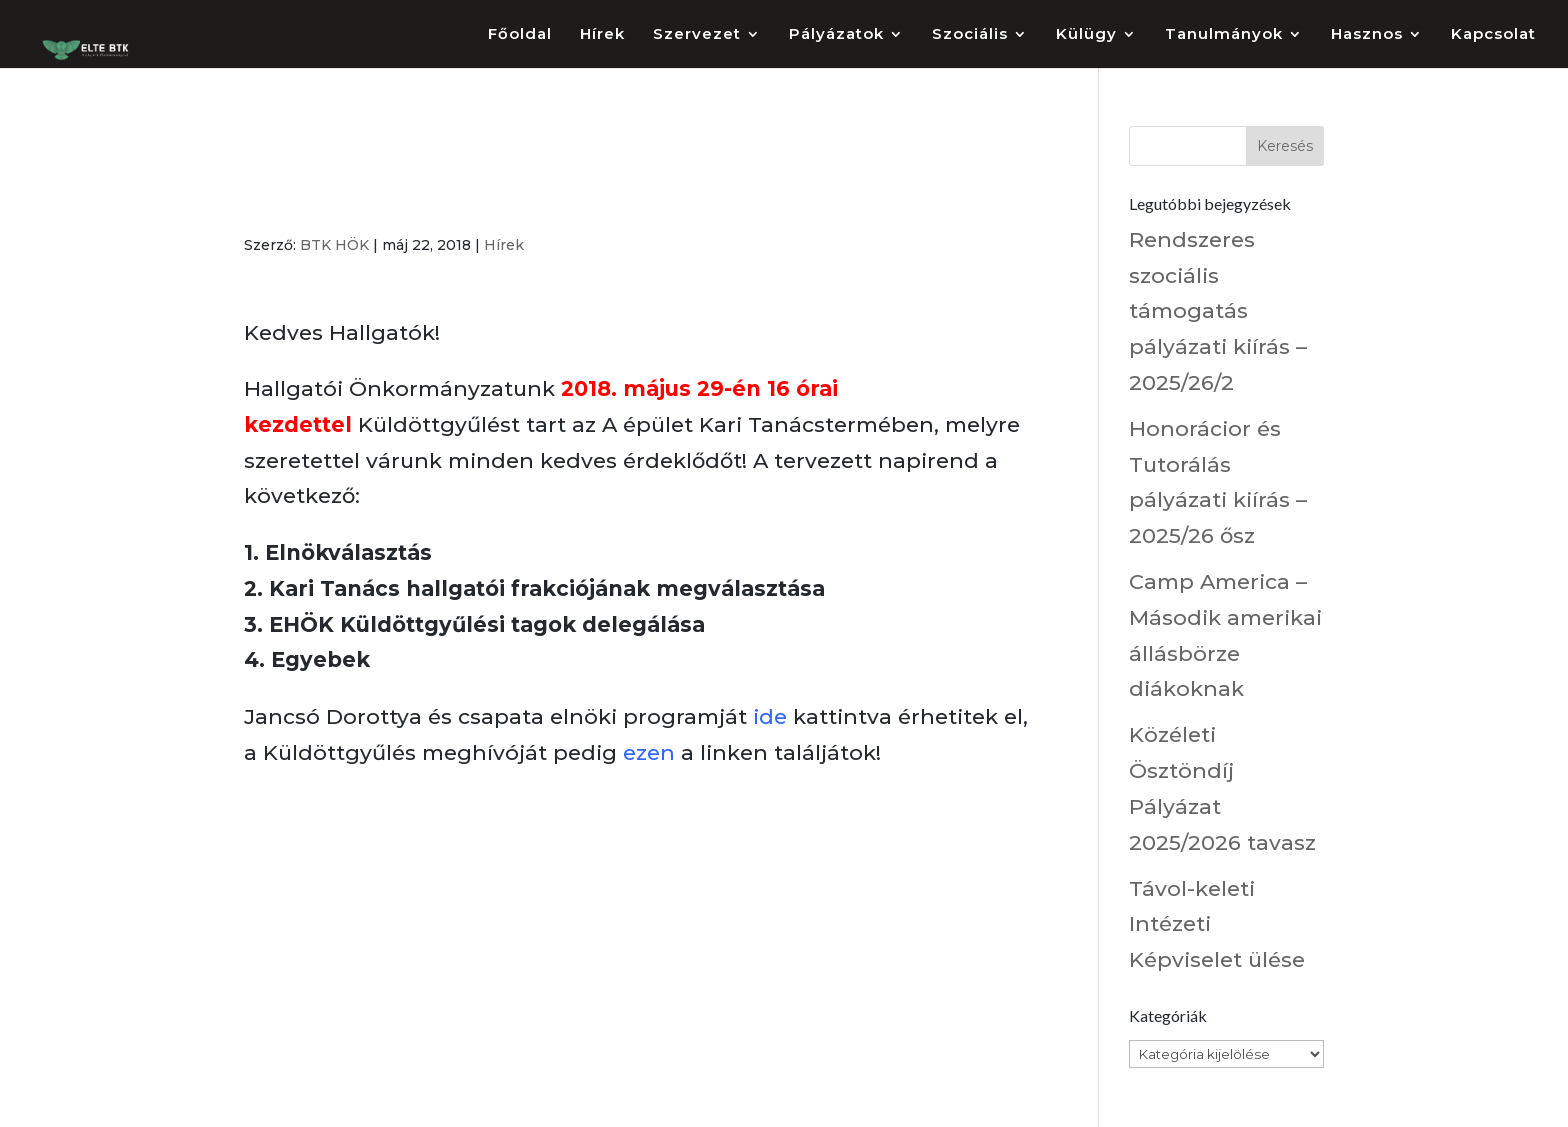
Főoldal (520, 35)
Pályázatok (836, 35)
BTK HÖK (334, 245)
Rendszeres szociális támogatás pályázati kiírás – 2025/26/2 (1218, 311)
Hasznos (1367, 35)
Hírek (602, 35)
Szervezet (697, 35)
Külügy (1086, 35)
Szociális (970, 35)
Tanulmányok (1224, 35)
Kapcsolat (1493, 35)
